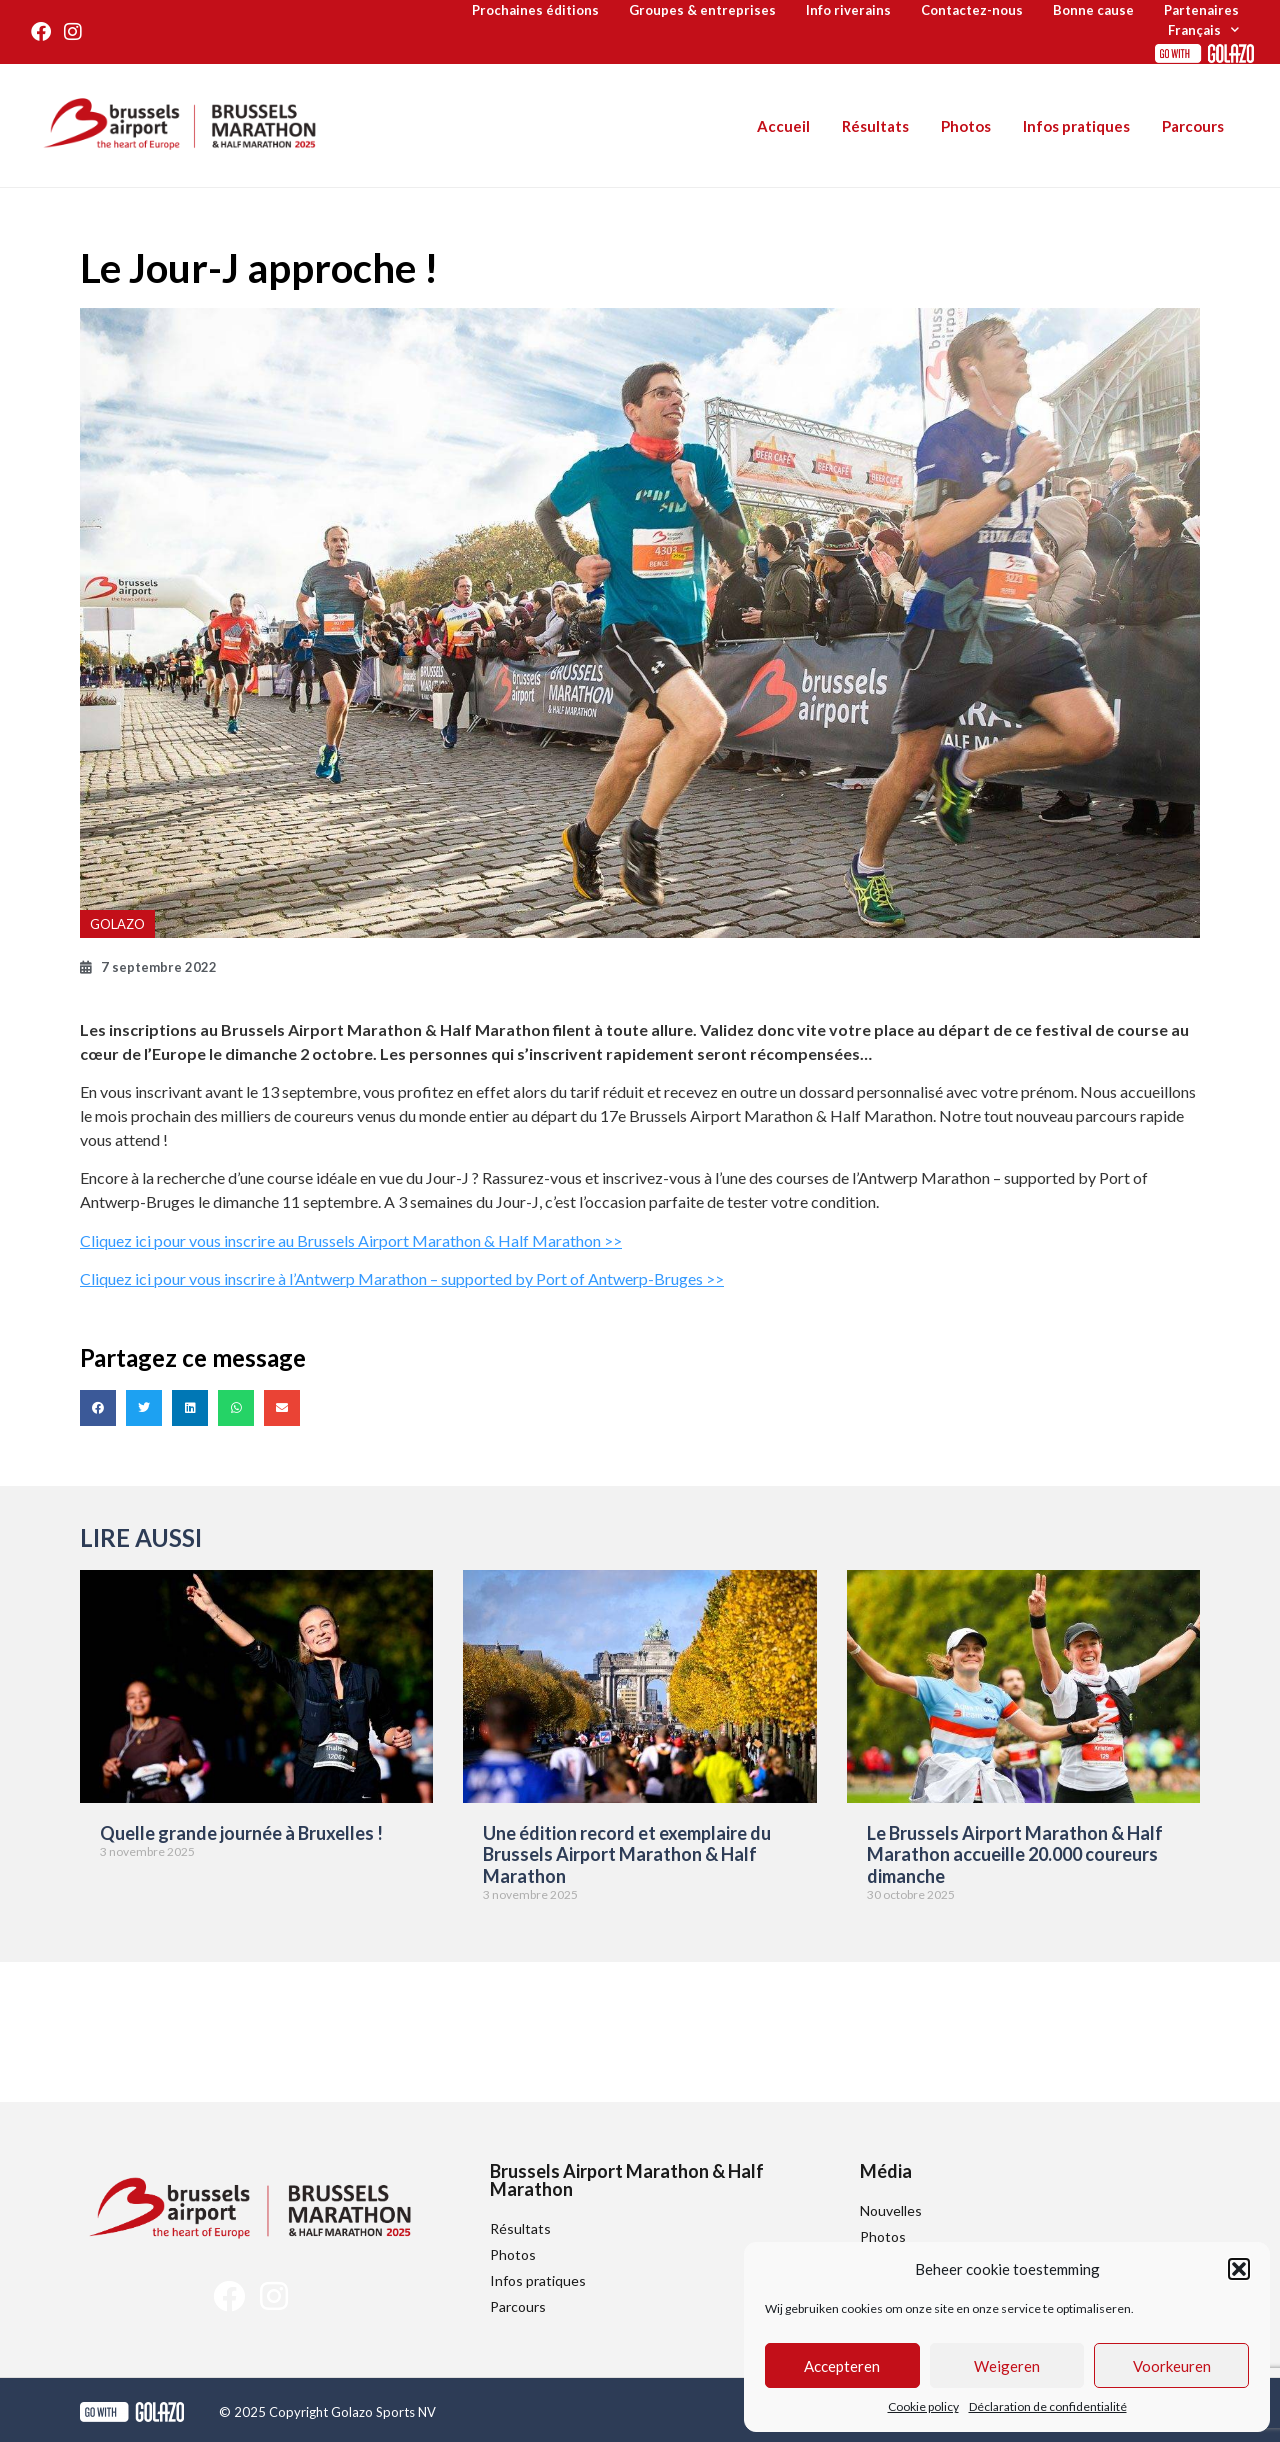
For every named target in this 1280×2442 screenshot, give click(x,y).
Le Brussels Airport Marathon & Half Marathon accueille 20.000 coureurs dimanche (1015, 1854)
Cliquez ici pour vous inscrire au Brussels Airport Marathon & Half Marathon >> (351, 1240)
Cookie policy (923, 2406)
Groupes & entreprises (702, 10)
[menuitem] (1203, 30)
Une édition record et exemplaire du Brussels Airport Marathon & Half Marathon (627, 1854)
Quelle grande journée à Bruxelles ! (241, 1833)
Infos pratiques (1076, 126)
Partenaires (1201, 10)
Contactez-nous (972, 10)
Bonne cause (1093, 10)
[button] (1239, 2269)
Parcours (1193, 126)
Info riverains (848, 10)
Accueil (783, 126)
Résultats (875, 126)
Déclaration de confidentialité (1048, 2406)
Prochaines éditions (535, 10)
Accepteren (842, 2366)
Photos (966, 126)
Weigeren (1007, 2366)
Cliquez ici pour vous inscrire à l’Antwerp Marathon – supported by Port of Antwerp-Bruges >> (402, 1278)
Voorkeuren (1172, 2366)
